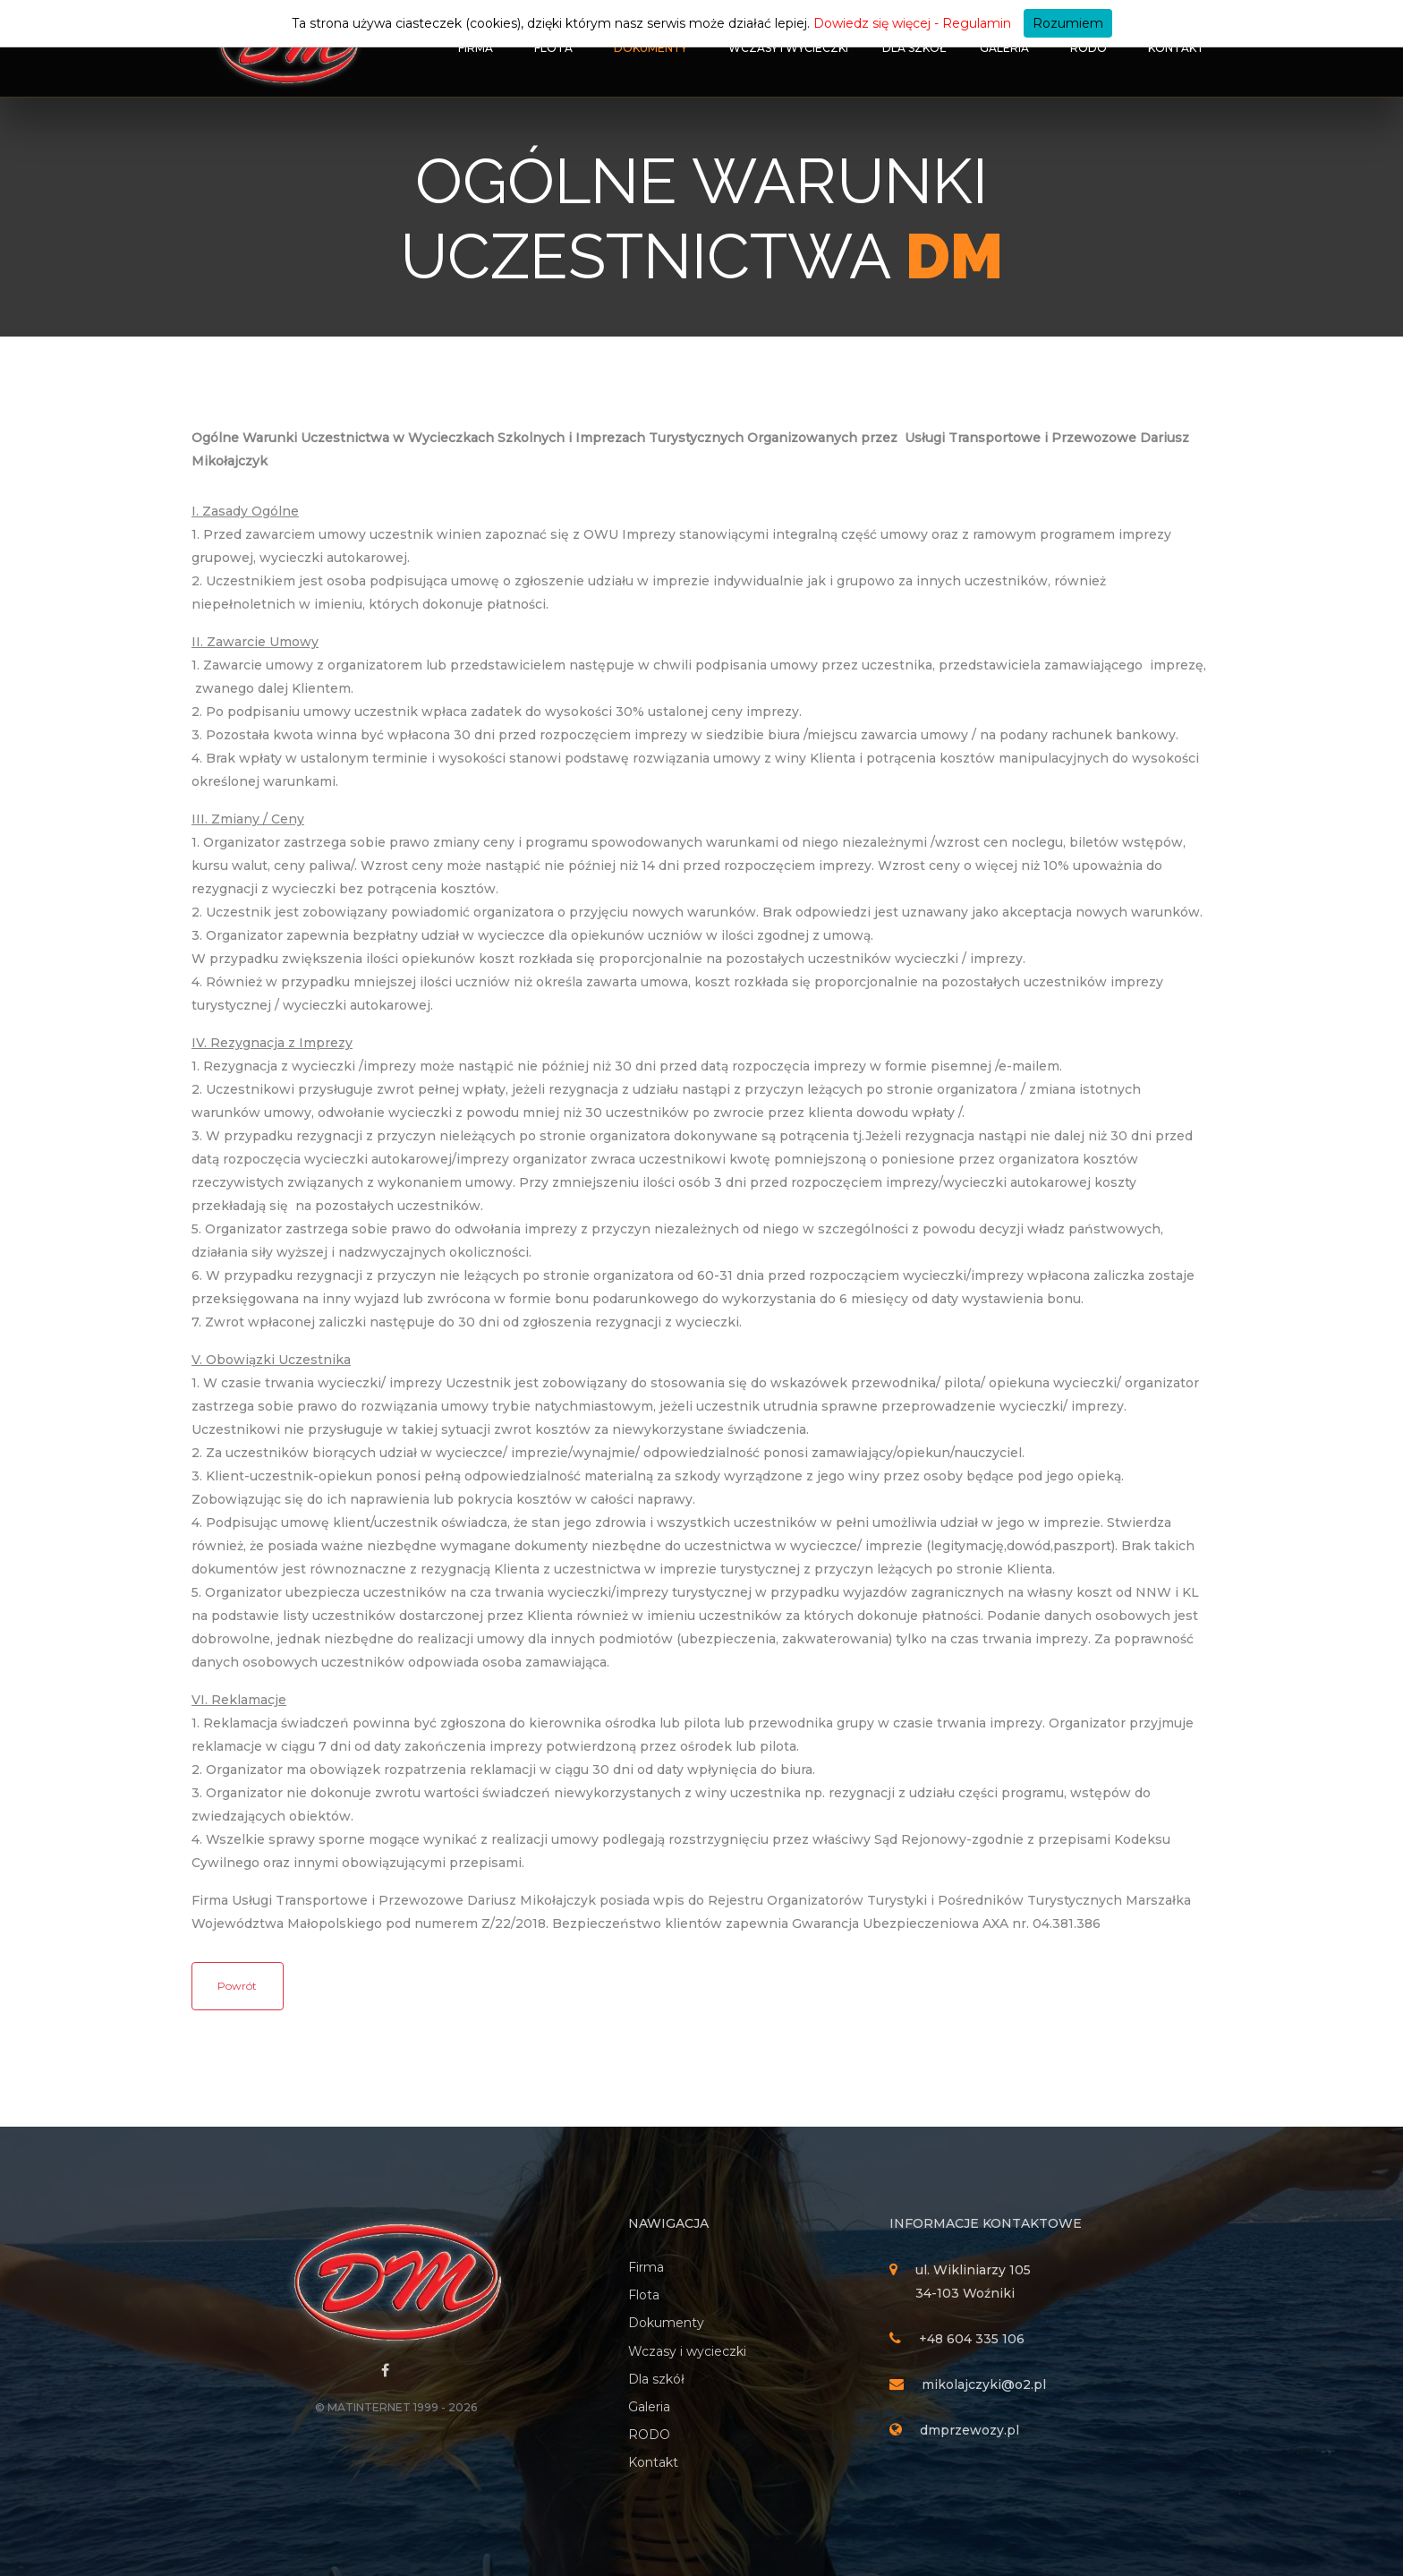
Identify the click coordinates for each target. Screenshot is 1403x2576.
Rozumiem (1068, 23)
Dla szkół (914, 48)
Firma (475, 48)
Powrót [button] (237, 1985)
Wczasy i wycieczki (788, 48)
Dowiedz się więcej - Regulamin (912, 23)
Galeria (1004, 48)
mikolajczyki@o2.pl (984, 2384)
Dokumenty (650, 48)
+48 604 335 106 (972, 2339)
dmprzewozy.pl (969, 2430)
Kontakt (1176, 48)
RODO (1088, 48)
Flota (553, 48)
